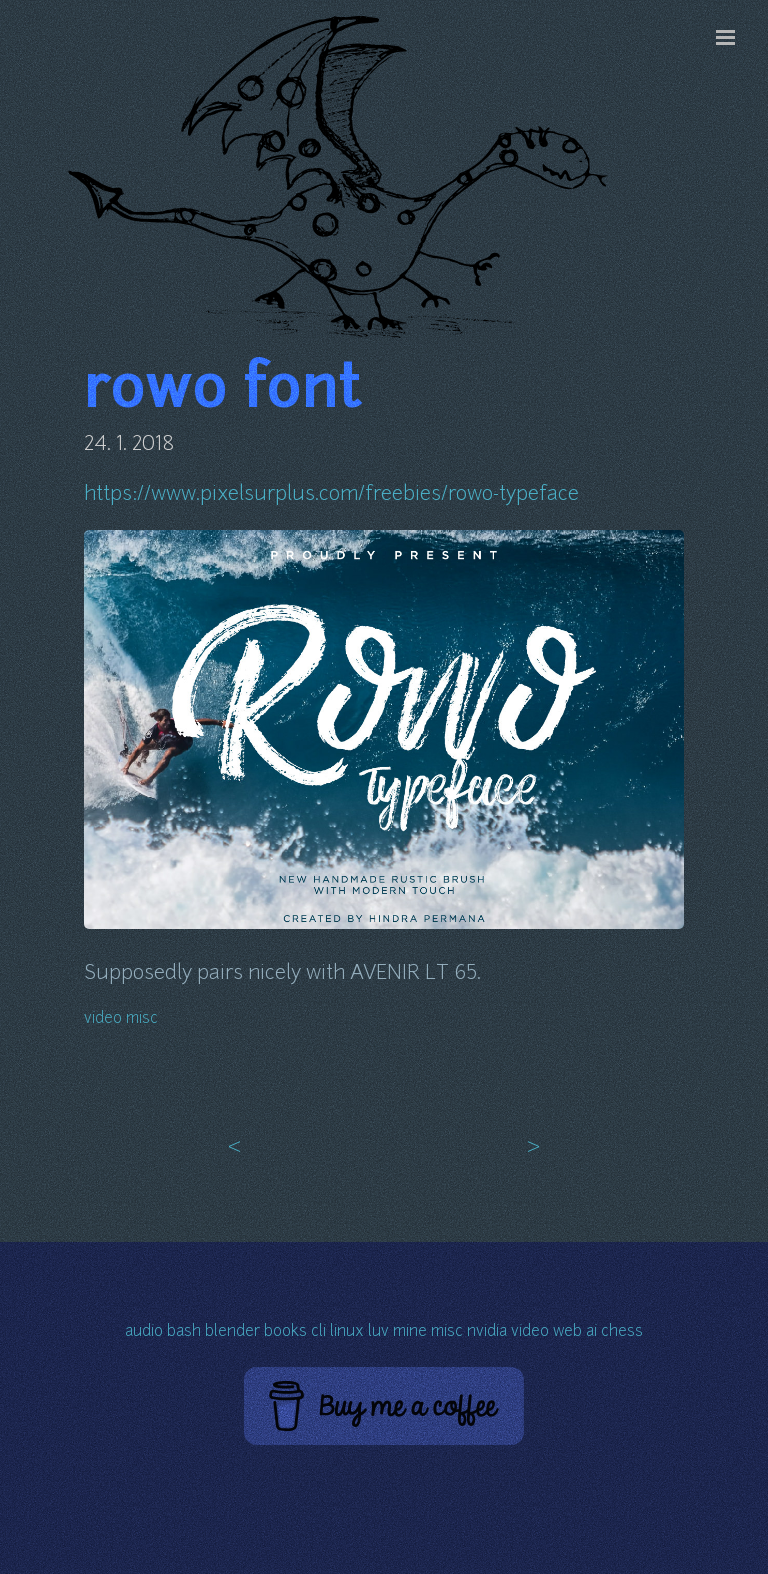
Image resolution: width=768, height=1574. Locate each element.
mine (410, 1332)
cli (318, 1332)
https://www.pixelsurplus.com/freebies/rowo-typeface (331, 495)
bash (184, 1332)
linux (347, 1332)
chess (622, 1332)
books (285, 1332)
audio (144, 1332)
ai (591, 1332)
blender (232, 1332)
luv (378, 1332)
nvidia (487, 1332)
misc (142, 1019)
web (567, 1332)
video (103, 1019)
